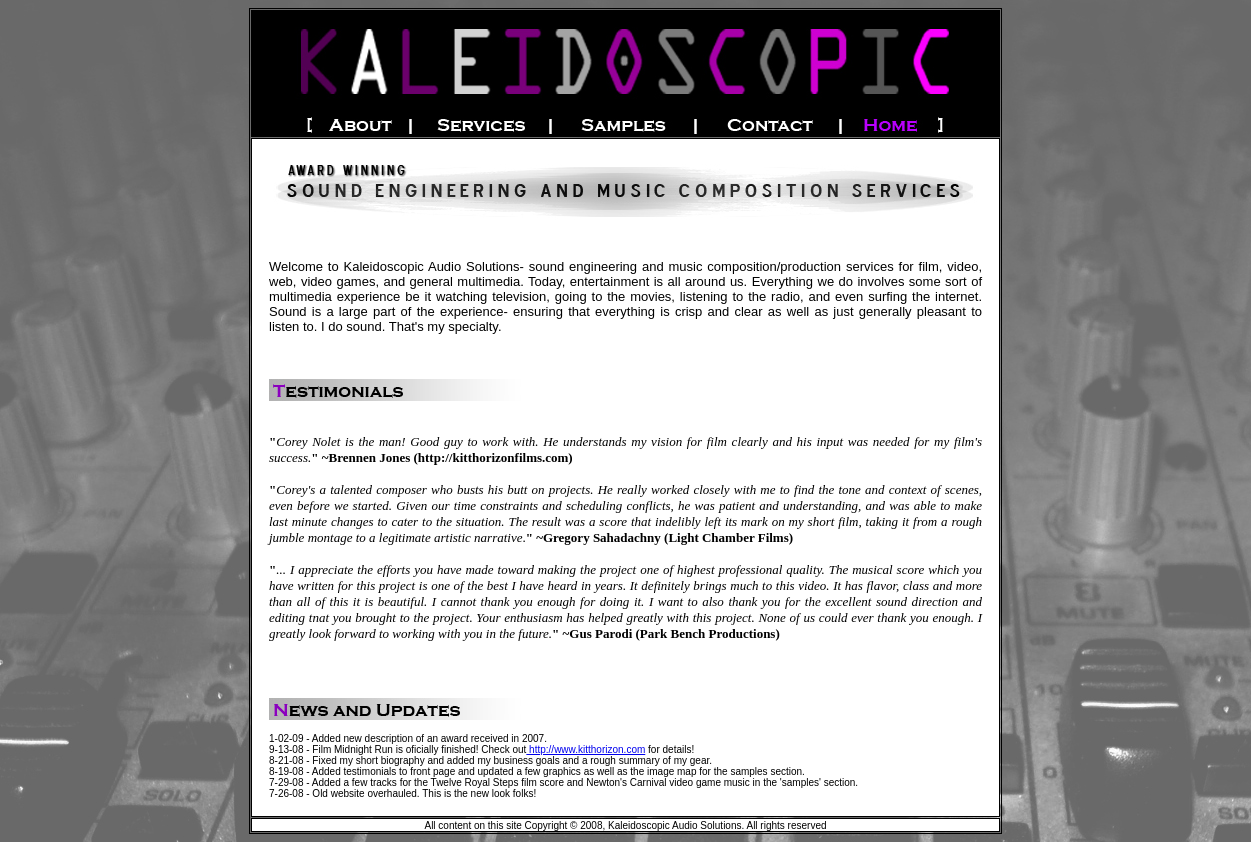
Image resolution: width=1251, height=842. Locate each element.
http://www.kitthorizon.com (585, 749)
